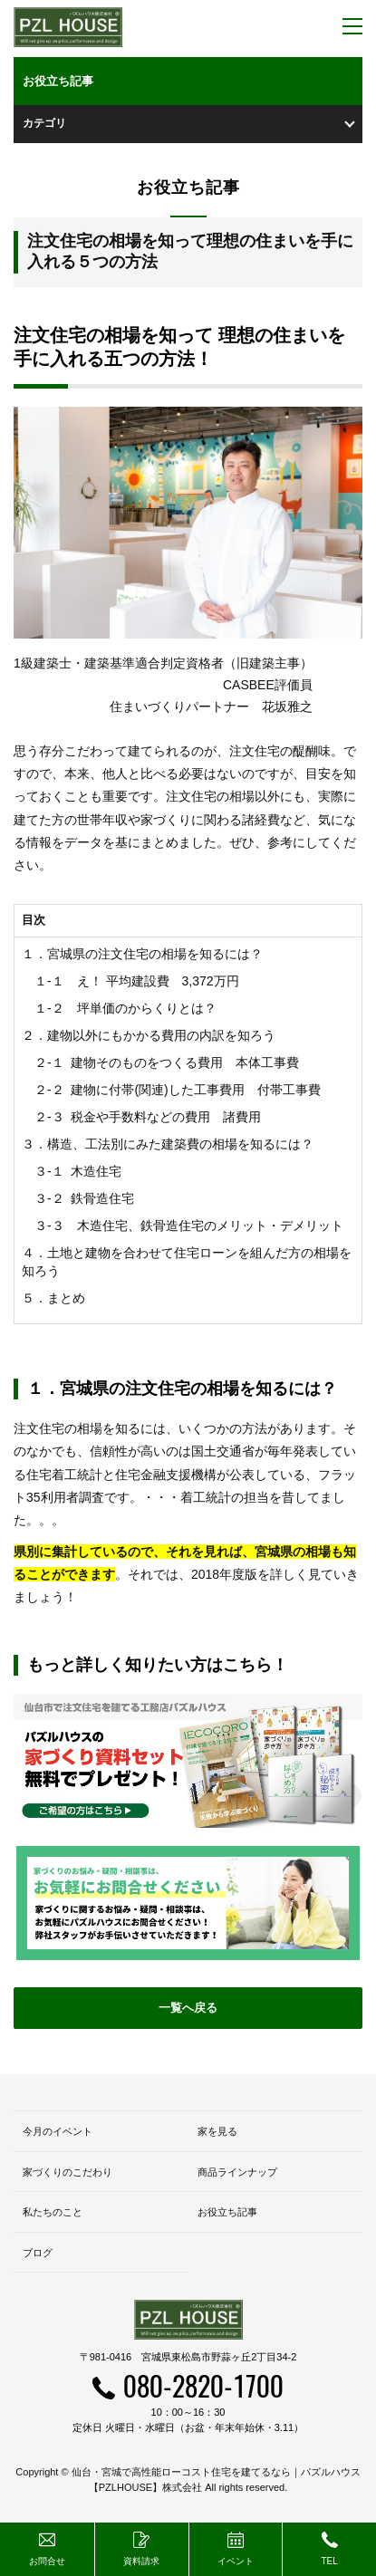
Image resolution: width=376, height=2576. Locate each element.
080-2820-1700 (203, 2385)
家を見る (217, 2131)
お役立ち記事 (227, 2211)
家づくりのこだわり (67, 2172)
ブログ (38, 2252)
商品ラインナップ (237, 2172)
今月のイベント (57, 2131)
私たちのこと (52, 2211)
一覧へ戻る (188, 2007)
